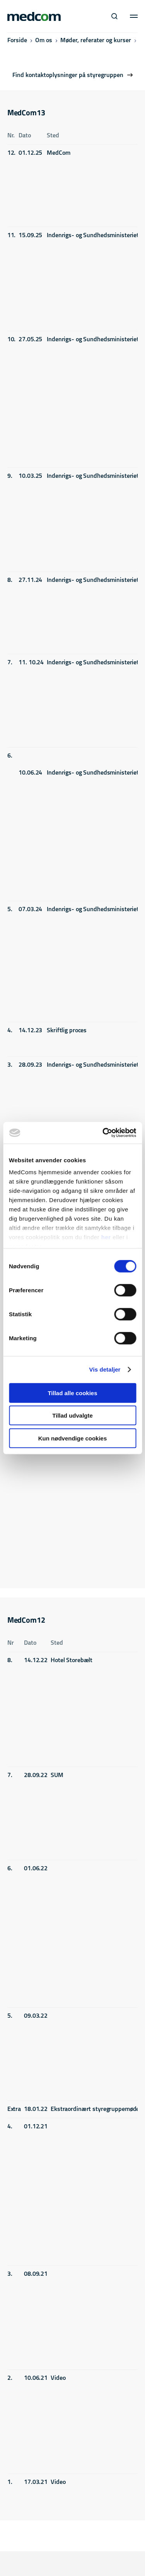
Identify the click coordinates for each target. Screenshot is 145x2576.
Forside (17, 41)
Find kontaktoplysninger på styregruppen (67, 75)
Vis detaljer (105, 1369)
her (106, 1237)
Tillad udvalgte (72, 1415)
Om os (43, 41)
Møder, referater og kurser (95, 41)
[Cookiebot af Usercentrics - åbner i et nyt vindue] (103, 1133)
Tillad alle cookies (72, 1392)
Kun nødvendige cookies (72, 1438)
